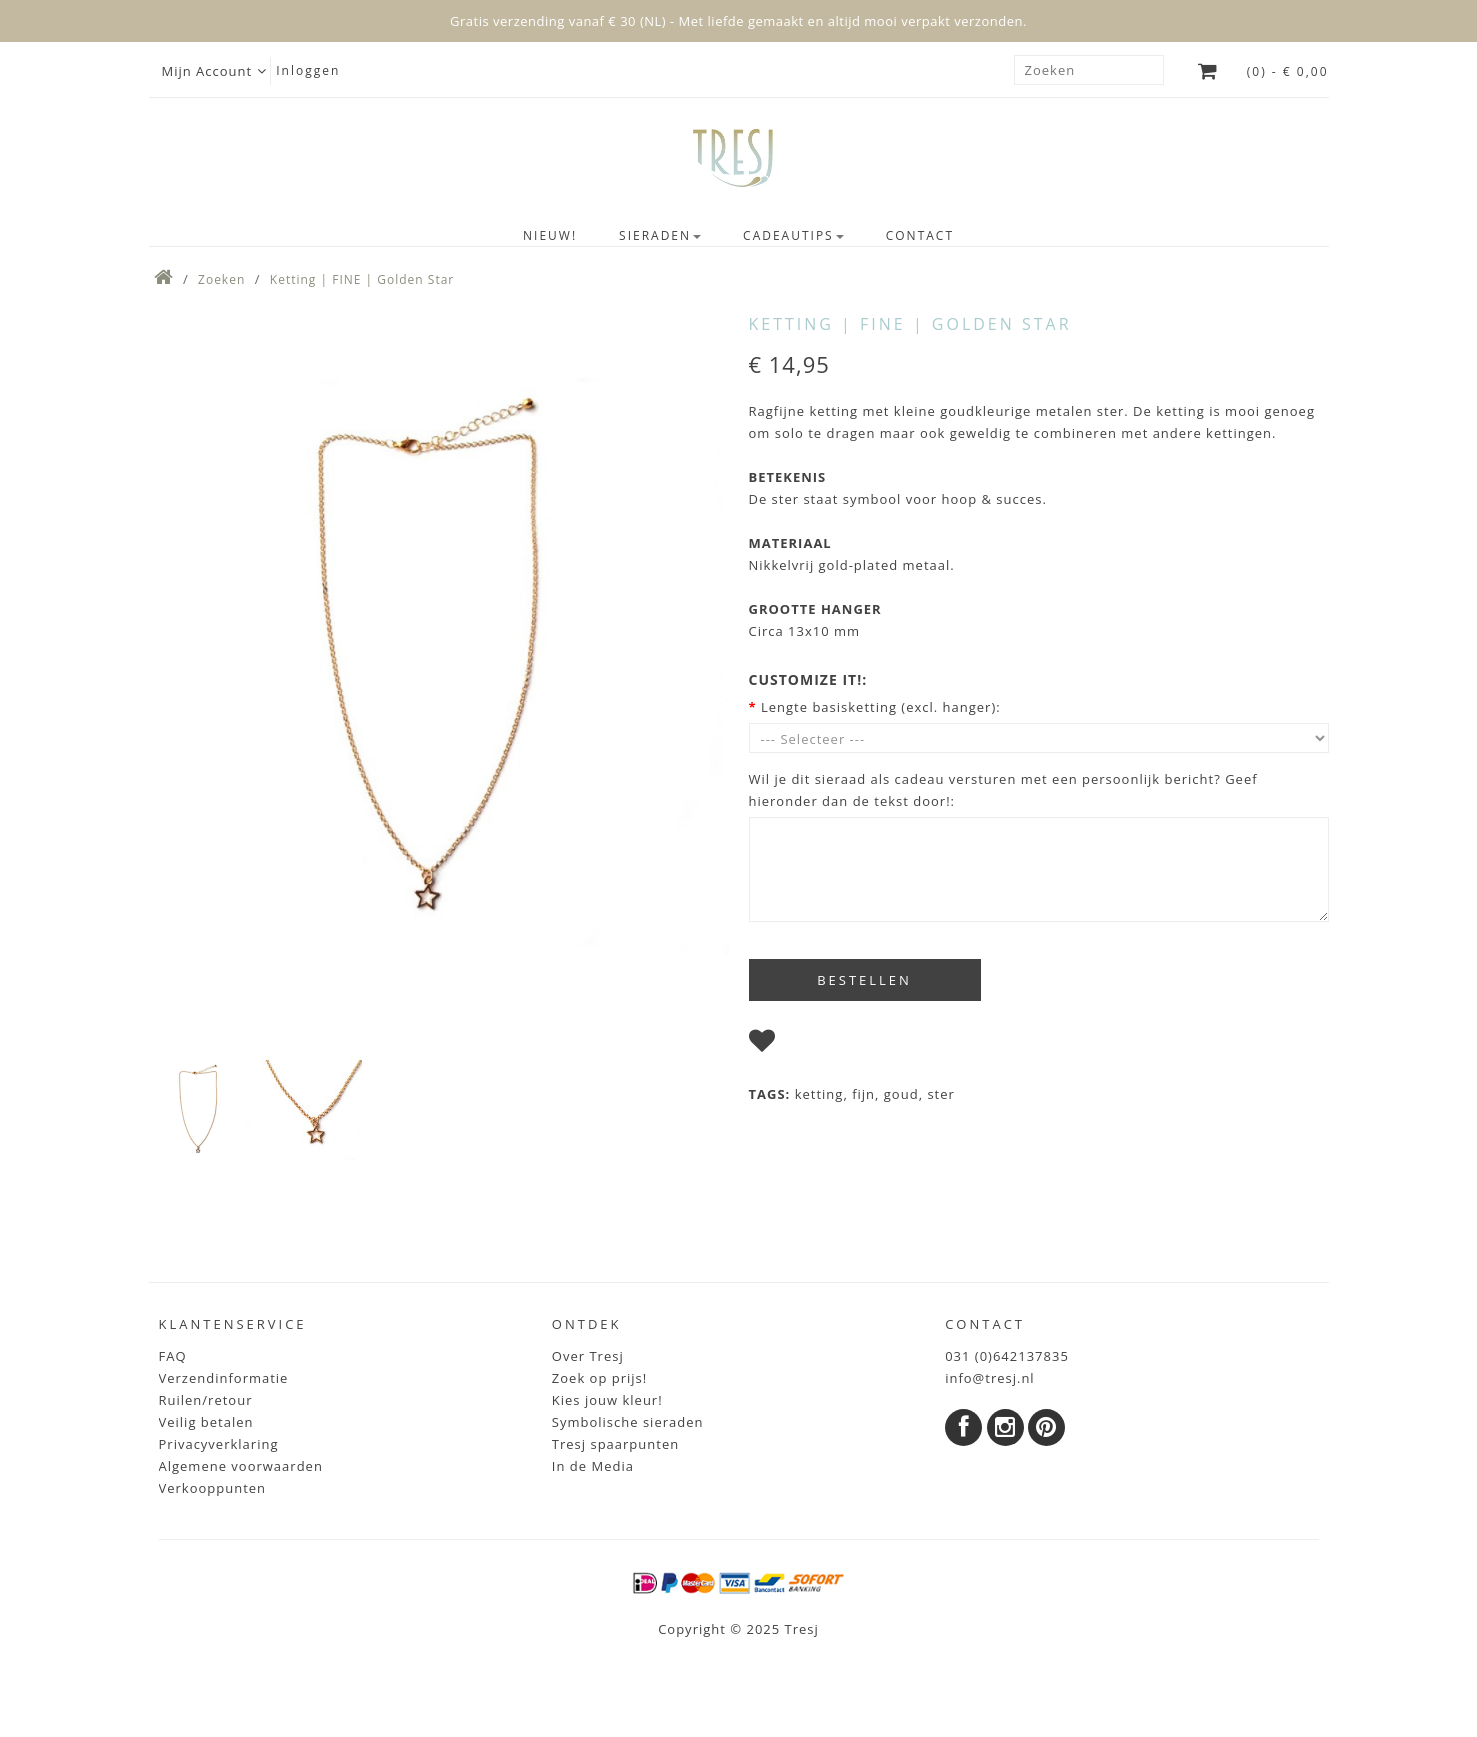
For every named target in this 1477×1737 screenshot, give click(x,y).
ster (940, 1094)
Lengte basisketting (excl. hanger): (881, 707)
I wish (804, 1045)
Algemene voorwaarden (241, 1466)
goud (901, 1094)
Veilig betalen (206, 1422)
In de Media (593, 1466)
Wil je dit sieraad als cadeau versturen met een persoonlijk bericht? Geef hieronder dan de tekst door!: (1003, 790)
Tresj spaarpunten (615, 1444)
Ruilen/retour (206, 1400)
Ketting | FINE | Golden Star (362, 279)
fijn (863, 1094)
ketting (819, 1094)
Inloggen (308, 70)
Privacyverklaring (219, 1444)
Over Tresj (588, 1356)
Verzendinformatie (224, 1378)
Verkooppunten (213, 1488)
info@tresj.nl (990, 1378)
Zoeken (221, 279)
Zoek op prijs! (599, 1378)
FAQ (173, 1356)
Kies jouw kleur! (607, 1400)
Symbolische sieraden (628, 1422)
